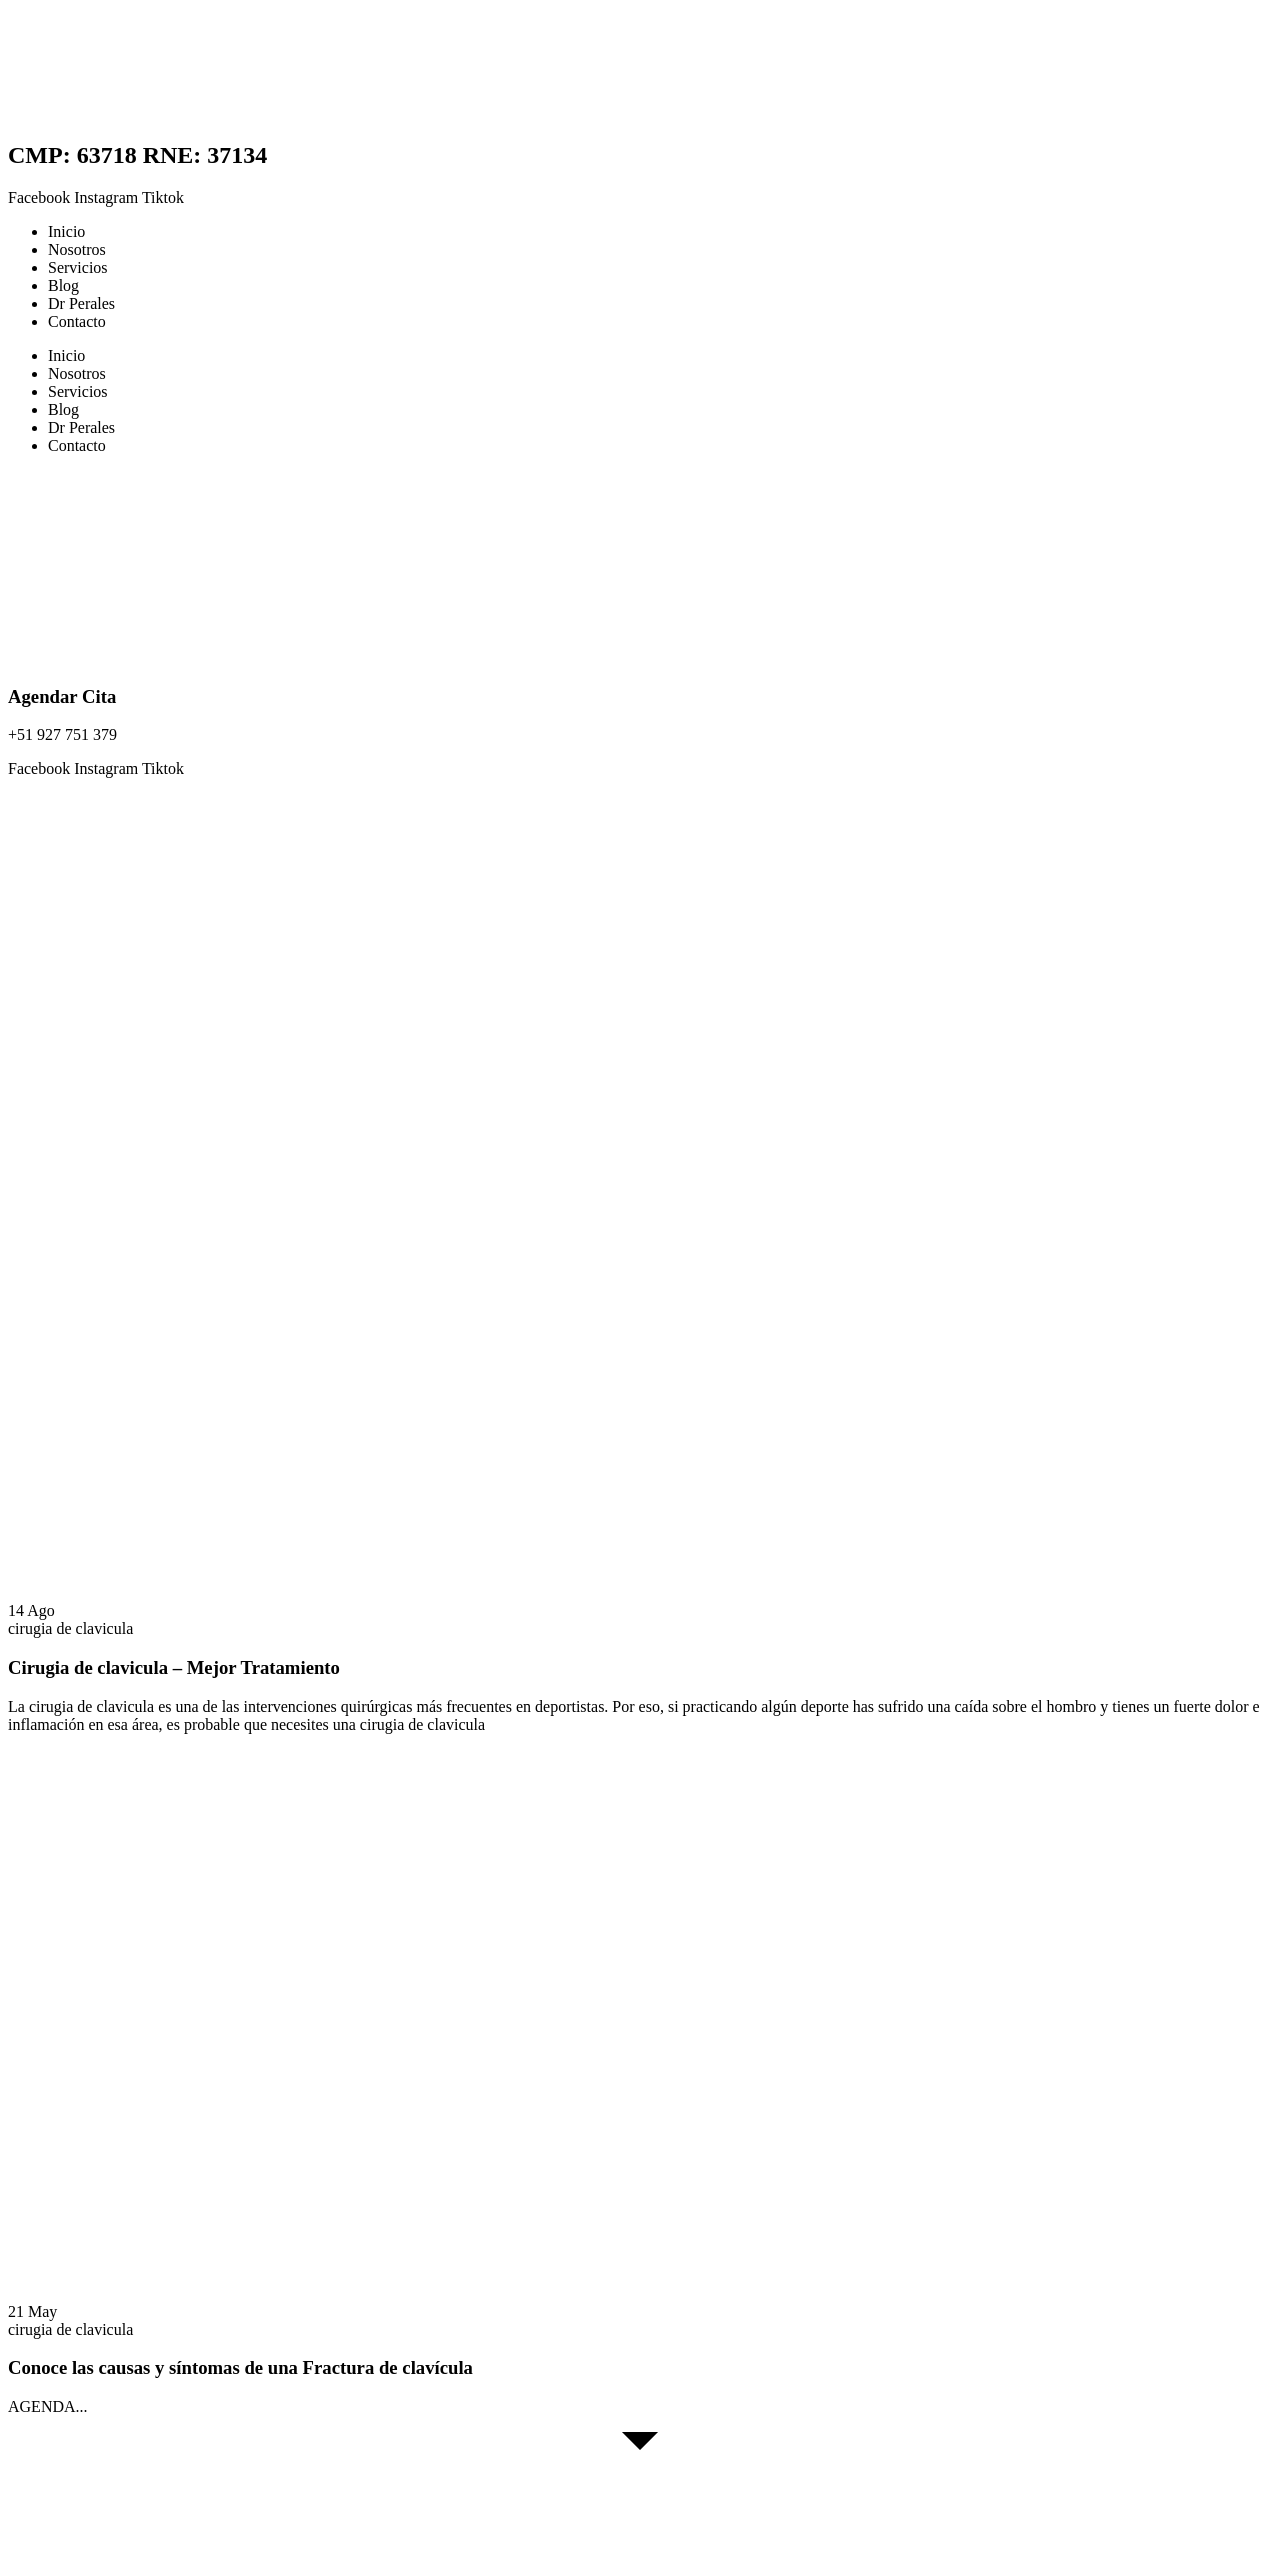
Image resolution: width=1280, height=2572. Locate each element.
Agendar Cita (62, 696)
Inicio (66, 231)
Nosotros (77, 249)
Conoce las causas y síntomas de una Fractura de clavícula (240, 2367)
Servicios (78, 267)
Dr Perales (81, 303)
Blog (63, 285)
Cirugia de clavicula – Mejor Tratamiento (174, 1667)
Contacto (77, 321)
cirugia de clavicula (70, 1628)
